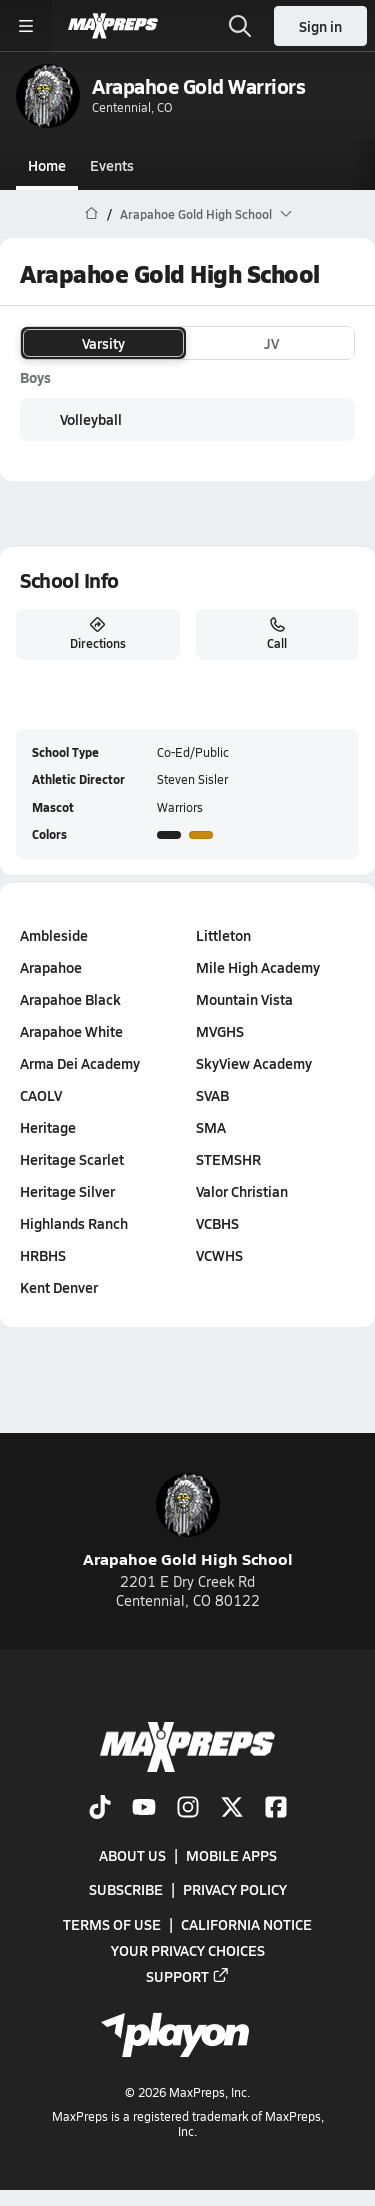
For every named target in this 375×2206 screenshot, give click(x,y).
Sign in (320, 26)
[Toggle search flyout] (240, 26)
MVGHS (220, 1031)
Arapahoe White (71, 1031)
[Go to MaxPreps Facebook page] (276, 1809)
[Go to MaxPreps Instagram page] (188, 1809)
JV (271, 343)
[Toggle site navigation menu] (26, 26)
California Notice (246, 1923)
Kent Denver (59, 1287)
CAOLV (41, 1095)
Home (47, 165)
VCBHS (217, 1223)
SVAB (212, 1095)
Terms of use (112, 1923)
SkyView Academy (254, 1063)
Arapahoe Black (70, 999)
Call (277, 634)
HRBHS (43, 1255)
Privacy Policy (235, 1889)
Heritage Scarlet (72, 1159)
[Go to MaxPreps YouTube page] (144, 1809)
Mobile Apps (231, 1855)
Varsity (103, 343)
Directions (98, 634)
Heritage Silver (67, 1191)
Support (188, 1976)
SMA (211, 1127)
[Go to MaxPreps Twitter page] (232, 1809)
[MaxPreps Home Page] (91, 214)
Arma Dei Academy (80, 1063)
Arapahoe (51, 967)
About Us (132, 1855)
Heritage (48, 1127)
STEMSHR (228, 1159)
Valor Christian (242, 1191)
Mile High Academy (258, 967)
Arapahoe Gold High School (188, 1521)
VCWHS (219, 1255)
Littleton (223, 935)
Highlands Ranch (74, 1223)
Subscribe (126, 1889)
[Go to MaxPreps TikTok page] (100, 1809)
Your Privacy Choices (188, 1950)
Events (112, 165)
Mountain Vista (244, 999)
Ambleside (54, 935)
